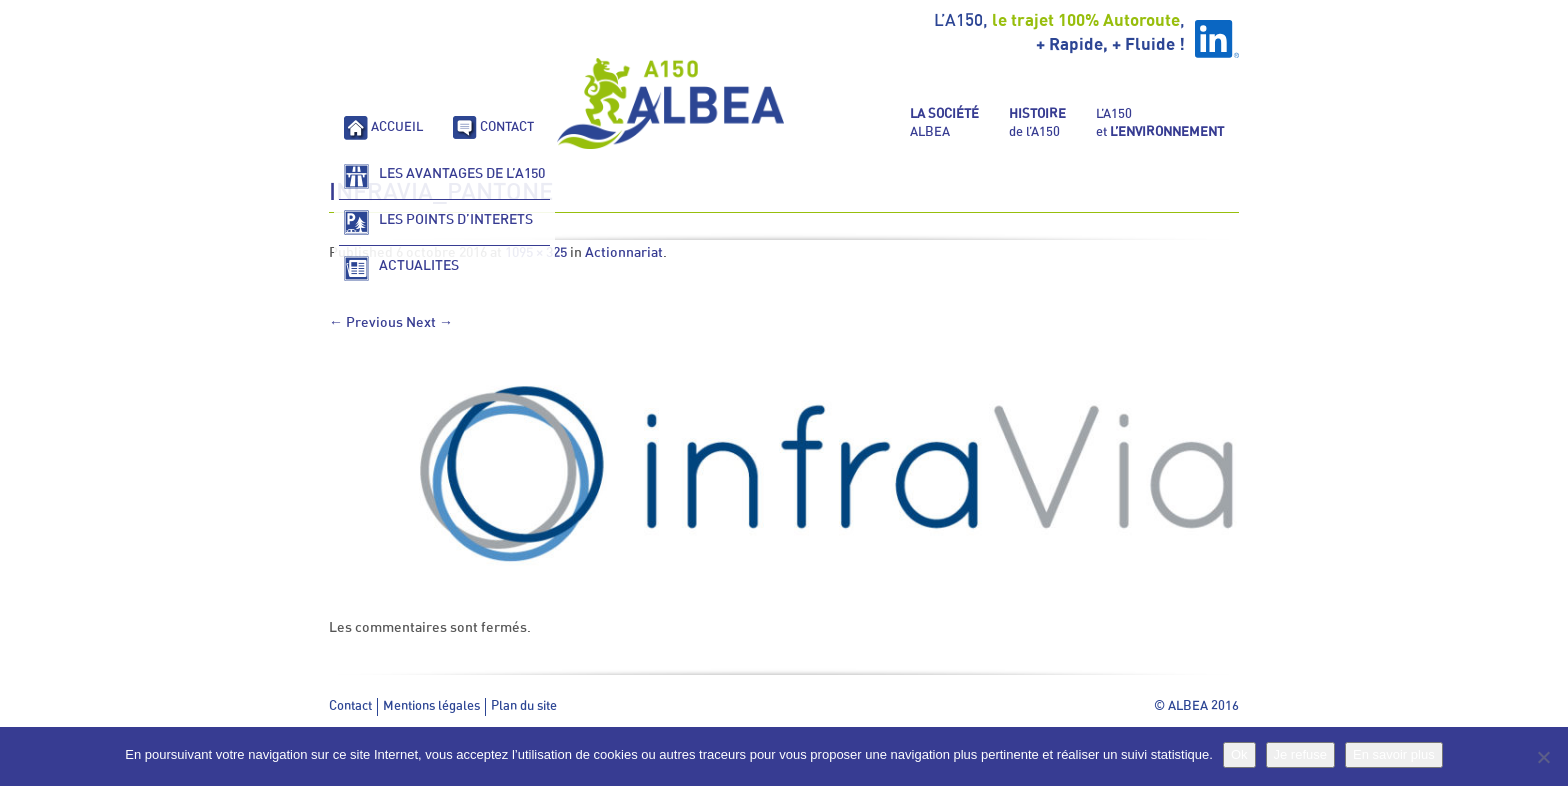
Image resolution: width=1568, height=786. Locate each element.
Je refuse (1300, 754)
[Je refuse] (1543, 757)
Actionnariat (624, 253)
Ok (1239, 754)
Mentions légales (431, 706)
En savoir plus (1394, 754)
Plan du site (524, 706)
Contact (350, 706)
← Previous (366, 323)
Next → (429, 323)
